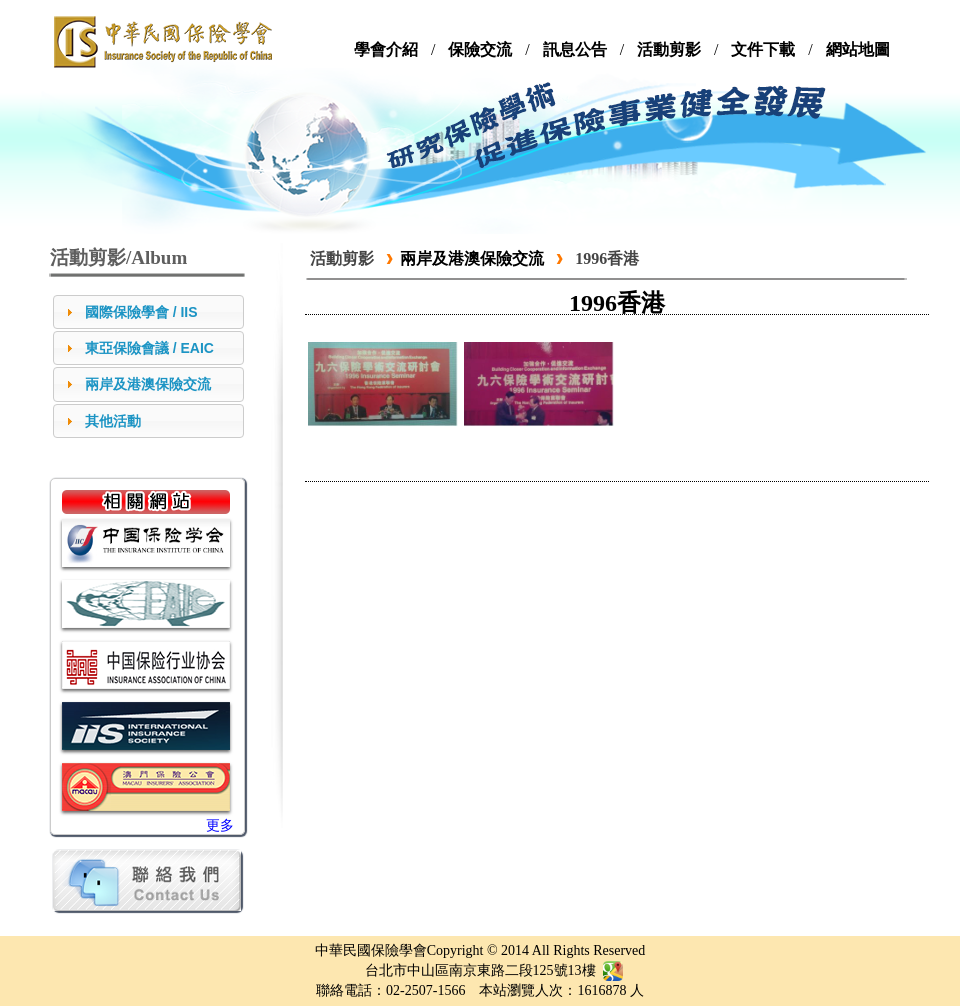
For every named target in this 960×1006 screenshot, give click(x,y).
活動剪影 (342, 258)
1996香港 (607, 258)
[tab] (148, 312)
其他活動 (113, 421)
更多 (220, 825)
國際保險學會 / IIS (141, 312)
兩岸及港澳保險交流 (148, 384)
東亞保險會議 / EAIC (149, 348)
